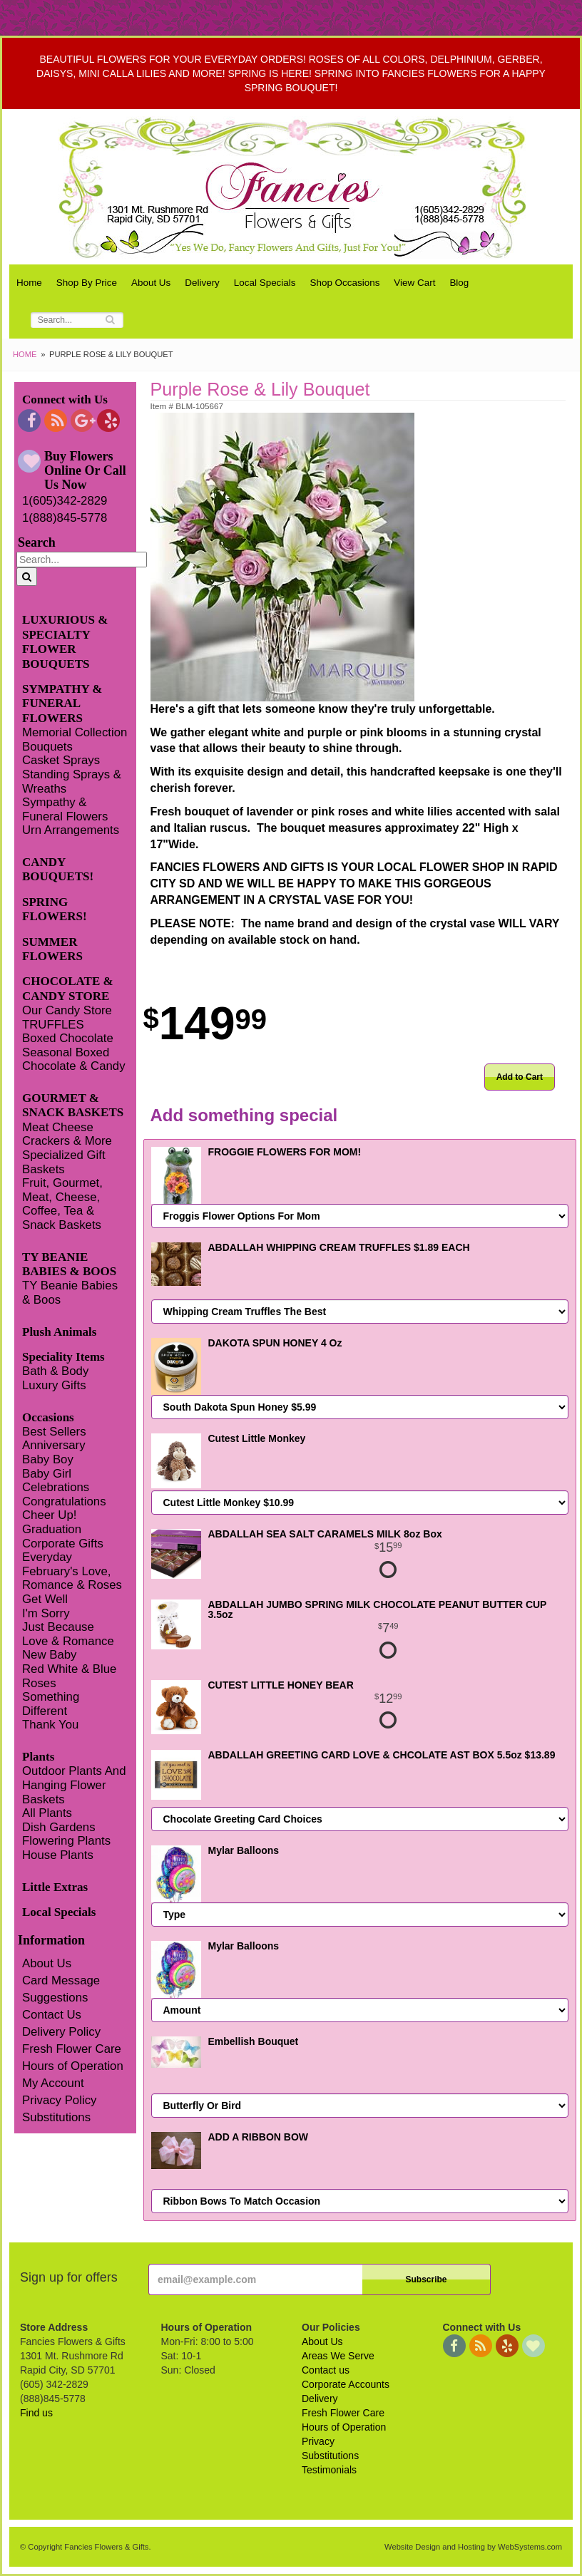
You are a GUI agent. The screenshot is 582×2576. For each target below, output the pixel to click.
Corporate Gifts (62, 1543)
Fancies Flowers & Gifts (294, 187)
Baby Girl (46, 1473)
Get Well (45, 1599)
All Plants (47, 1813)
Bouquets (47, 746)
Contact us (325, 2370)
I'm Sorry (46, 1613)
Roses (39, 1683)
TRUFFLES (53, 1024)
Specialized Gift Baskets (64, 1162)
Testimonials (329, 2469)
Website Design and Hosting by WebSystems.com (473, 2546)
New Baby (49, 1654)
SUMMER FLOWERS (52, 949)
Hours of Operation (72, 2066)
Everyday (47, 1557)
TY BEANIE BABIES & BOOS (69, 1264)
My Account (53, 2083)
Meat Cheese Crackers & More (67, 1134)
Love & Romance (68, 1641)
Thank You (50, 1724)
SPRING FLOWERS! (54, 909)
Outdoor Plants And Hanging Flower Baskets (74, 1784)
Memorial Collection (74, 732)
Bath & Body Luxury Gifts (55, 1378)
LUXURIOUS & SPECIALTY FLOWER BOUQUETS (65, 641)
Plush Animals (59, 1332)
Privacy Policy (59, 2100)
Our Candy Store (67, 1010)
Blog (459, 282)
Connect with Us (65, 399)
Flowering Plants (66, 1841)
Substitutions (56, 2117)
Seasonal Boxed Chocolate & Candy (74, 1059)
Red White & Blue (69, 1669)
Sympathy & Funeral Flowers (65, 809)
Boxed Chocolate (67, 1038)
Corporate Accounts (345, 2384)
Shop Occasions (345, 282)
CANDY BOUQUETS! (57, 869)
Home (29, 282)
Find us (36, 2412)
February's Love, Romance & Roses (72, 1578)
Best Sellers (54, 1431)
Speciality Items (63, 1357)
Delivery (202, 282)
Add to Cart (519, 1077)
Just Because (58, 1627)
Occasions (48, 1417)
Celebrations (55, 1487)
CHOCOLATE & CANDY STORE (67, 988)
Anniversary (54, 1445)
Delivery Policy (61, 2032)
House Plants (57, 1855)
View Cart (414, 282)
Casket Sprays (61, 760)
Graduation (51, 1529)
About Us (150, 282)
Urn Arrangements (70, 830)
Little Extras (55, 1887)
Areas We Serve (338, 2355)
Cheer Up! (49, 1515)
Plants (38, 1756)
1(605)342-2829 (64, 501)
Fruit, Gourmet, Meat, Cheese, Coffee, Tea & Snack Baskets (62, 1204)
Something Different (50, 1704)
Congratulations (64, 1501)
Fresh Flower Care (71, 2049)
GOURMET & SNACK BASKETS (72, 1105)
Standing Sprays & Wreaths (71, 781)
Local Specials (265, 282)
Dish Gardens (59, 1827)
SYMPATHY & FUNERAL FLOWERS (62, 703)
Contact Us (51, 2014)
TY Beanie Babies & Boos (70, 1293)
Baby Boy (47, 1459)
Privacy (318, 2441)
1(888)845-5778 (64, 518)
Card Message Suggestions (61, 1989)
